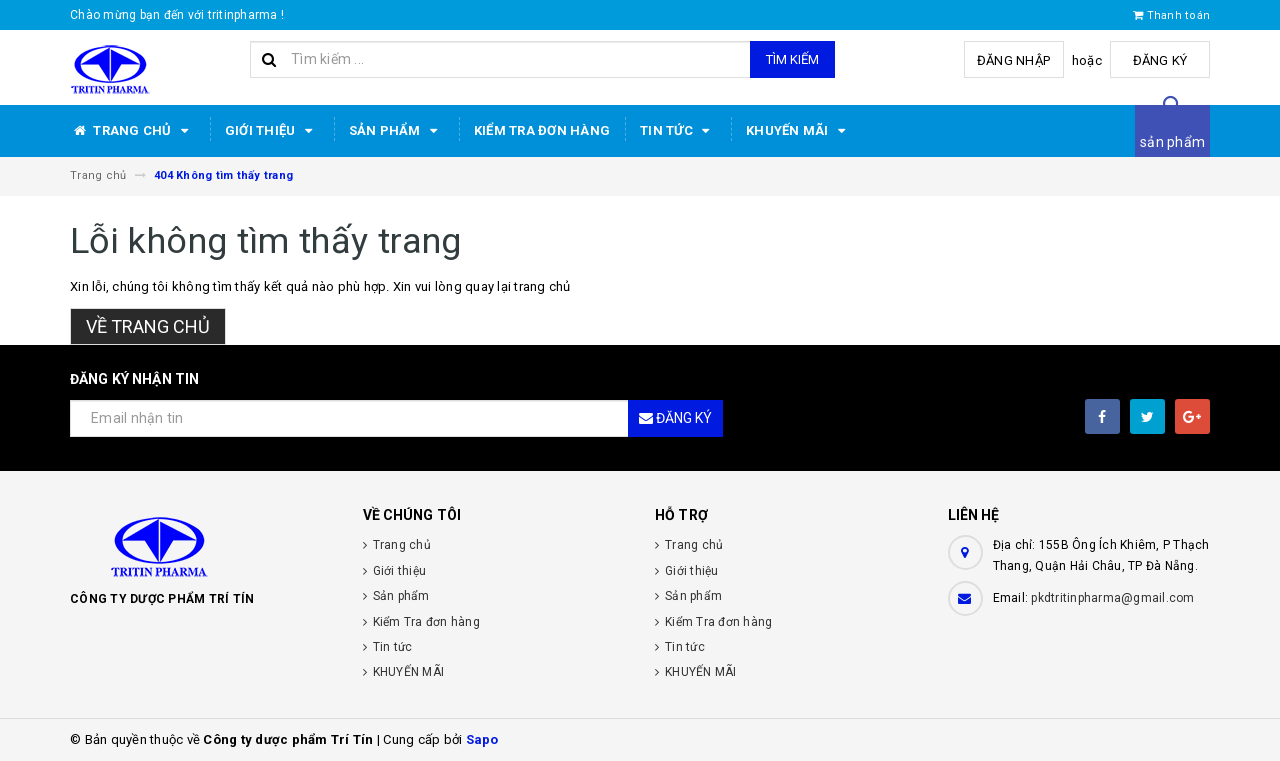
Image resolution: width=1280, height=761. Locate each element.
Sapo (482, 739)
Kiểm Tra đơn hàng (542, 130)
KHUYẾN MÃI (799, 131)
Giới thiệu (272, 131)
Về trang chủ (148, 326)
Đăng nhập (1013, 60)
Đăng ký (1160, 60)
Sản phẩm (396, 131)
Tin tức (678, 131)
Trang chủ (132, 131)
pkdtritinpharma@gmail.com (1112, 598)
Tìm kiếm (792, 59)
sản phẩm (1172, 142)
